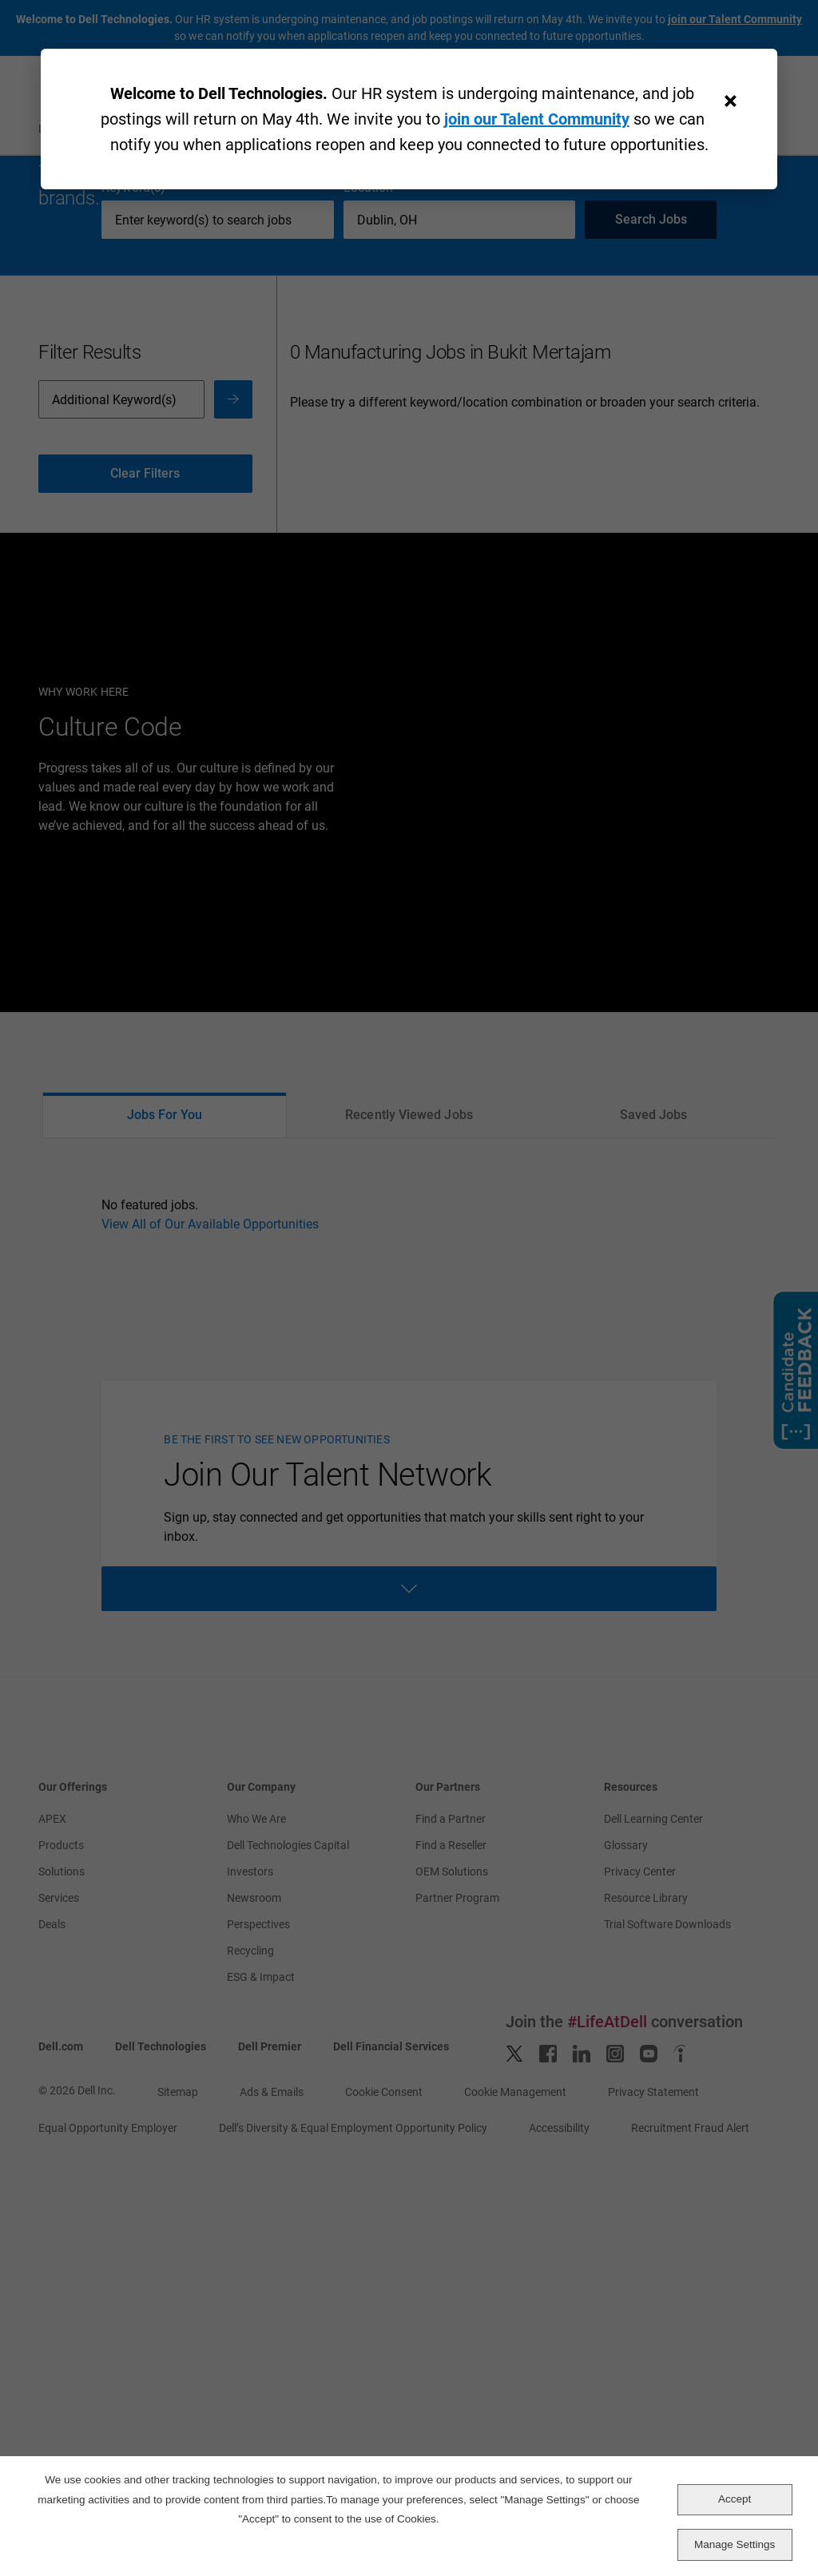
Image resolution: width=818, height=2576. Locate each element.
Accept (734, 2499)
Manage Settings (734, 2544)
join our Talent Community (536, 119)
